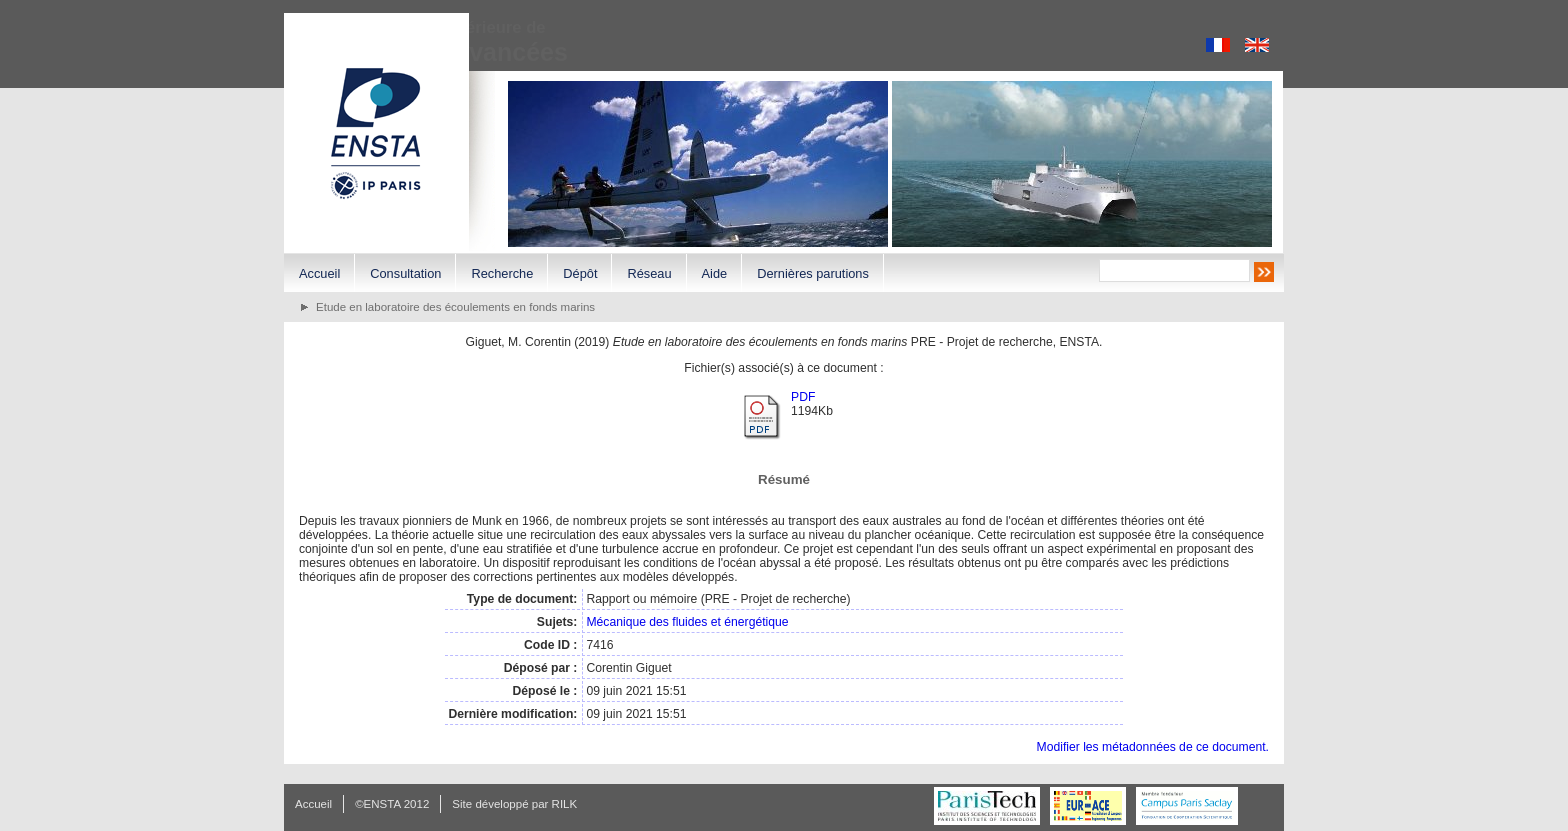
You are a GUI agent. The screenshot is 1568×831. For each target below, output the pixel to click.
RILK (565, 804)
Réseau (649, 273)
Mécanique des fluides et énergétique (687, 622)
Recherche (502, 273)
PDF (803, 397)
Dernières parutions (813, 273)
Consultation (405, 273)
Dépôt (580, 273)
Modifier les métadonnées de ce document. (1153, 747)
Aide (715, 273)
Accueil (319, 273)
